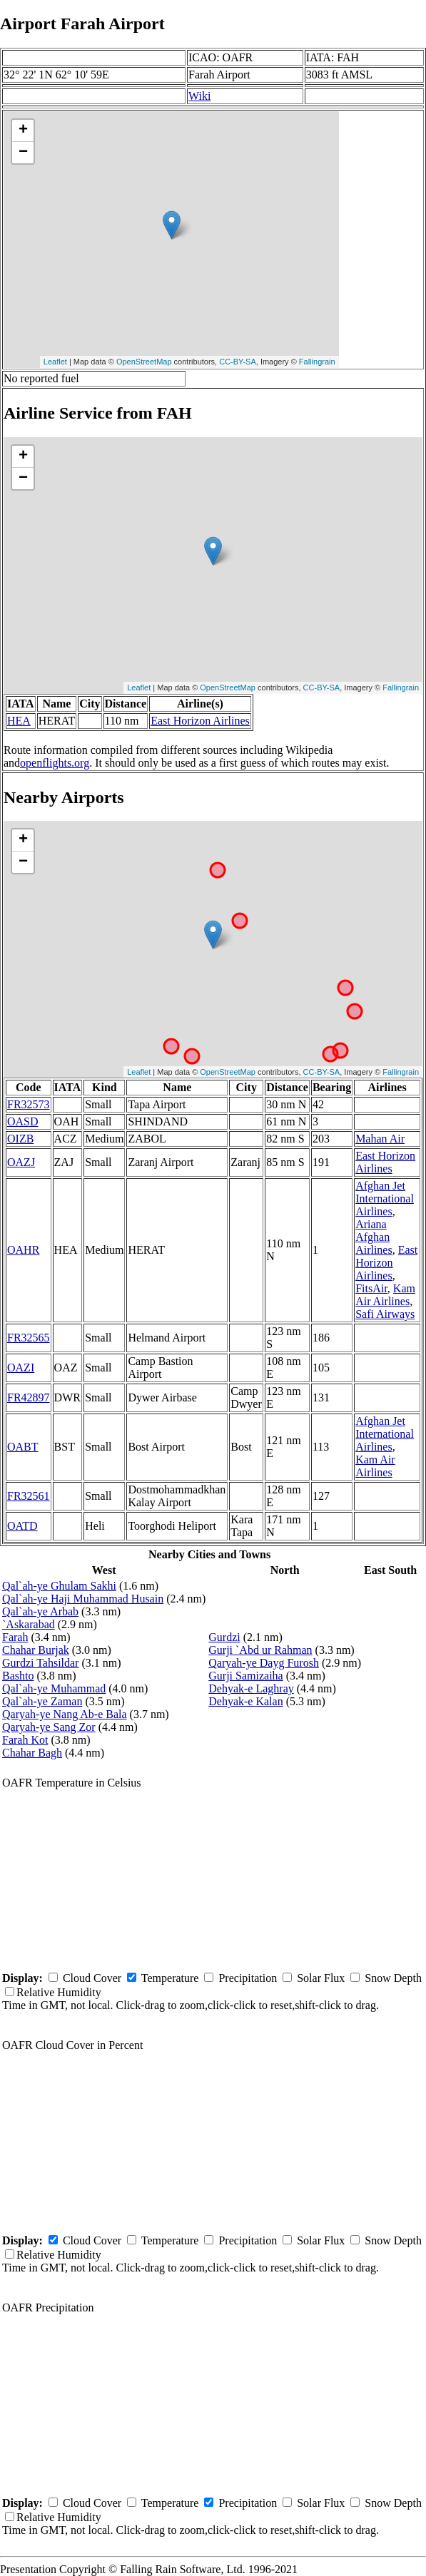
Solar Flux (321, 1978)
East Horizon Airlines (200, 721)
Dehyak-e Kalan (245, 1701)
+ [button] (23, 130)
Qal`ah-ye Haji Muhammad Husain (82, 1599)
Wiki (199, 96)
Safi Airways (385, 1314)
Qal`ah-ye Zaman (42, 1701)
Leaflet (55, 361)
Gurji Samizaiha (245, 1676)
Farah (15, 1637)
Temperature (170, 1978)
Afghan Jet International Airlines (384, 1198)
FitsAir (371, 1288)
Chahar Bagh (32, 1753)
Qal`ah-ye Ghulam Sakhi (59, 1586)
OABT (23, 1447)
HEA (19, 721)
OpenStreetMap (144, 361)
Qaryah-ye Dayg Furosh (263, 1663)
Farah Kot (25, 1740)
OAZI (20, 1367)
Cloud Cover (92, 1978)
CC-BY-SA (237, 361)
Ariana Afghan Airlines (373, 1237)
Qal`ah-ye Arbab (40, 1611)
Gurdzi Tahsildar (40, 1663)
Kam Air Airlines (385, 1294)
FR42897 (28, 1397)
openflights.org (54, 763)
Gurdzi (224, 1637)
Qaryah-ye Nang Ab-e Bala (64, 1714)
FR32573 (28, 1104)
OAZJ (21, 1162)
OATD (22, 1526)
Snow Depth (393, 1978)
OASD (23, 1121)
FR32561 (28, 1496)
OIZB (20, 1139)
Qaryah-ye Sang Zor (49, 1727)
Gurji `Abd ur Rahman (260, 1650)
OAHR (23, 1250)
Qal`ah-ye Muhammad (54, 1688)
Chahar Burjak (35, 1650)
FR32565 (28, 1338)
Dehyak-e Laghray (251, 1688)
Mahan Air (380, 1139)
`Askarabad (28, 1624)
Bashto (18, 1676)
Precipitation (247, 1978)
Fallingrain (317, 361)
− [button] (23, 152)
